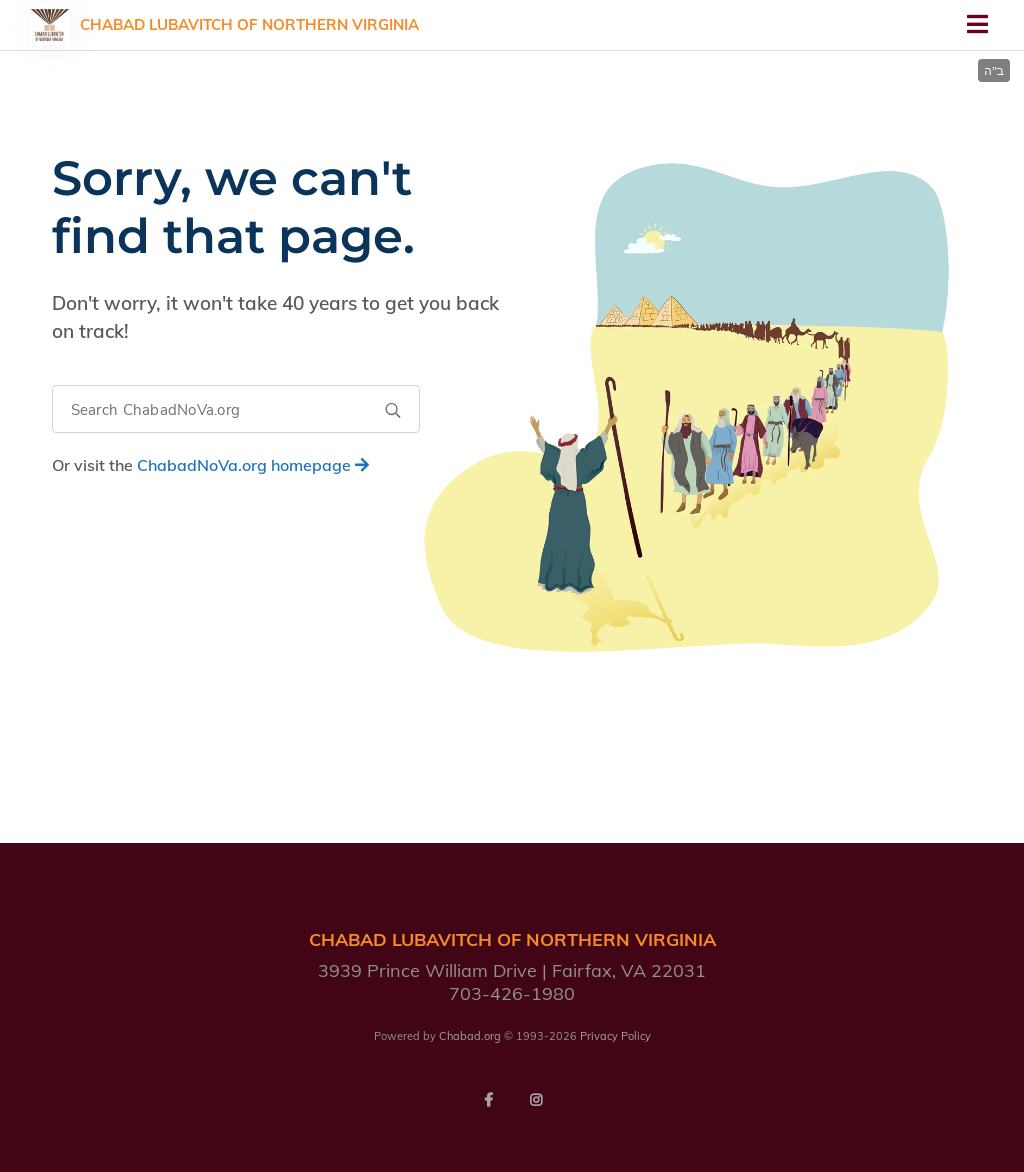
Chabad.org (470, 1036)
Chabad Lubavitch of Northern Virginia (249, 24)
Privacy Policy (615, 1036)
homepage (253, 465)
